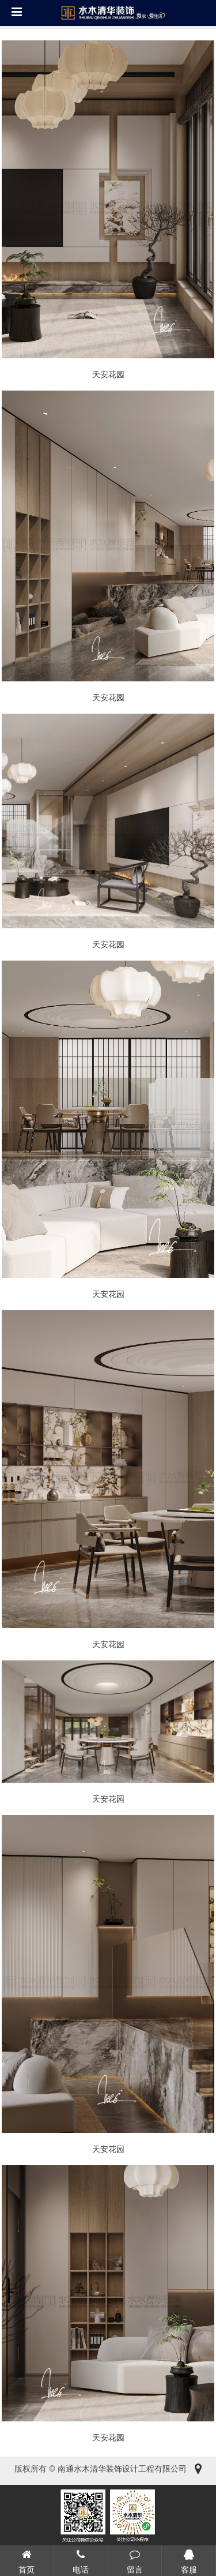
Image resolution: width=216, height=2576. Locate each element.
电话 (81, 2560)
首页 (27, 2560)
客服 (188, 2560)
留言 (135, 2560)
